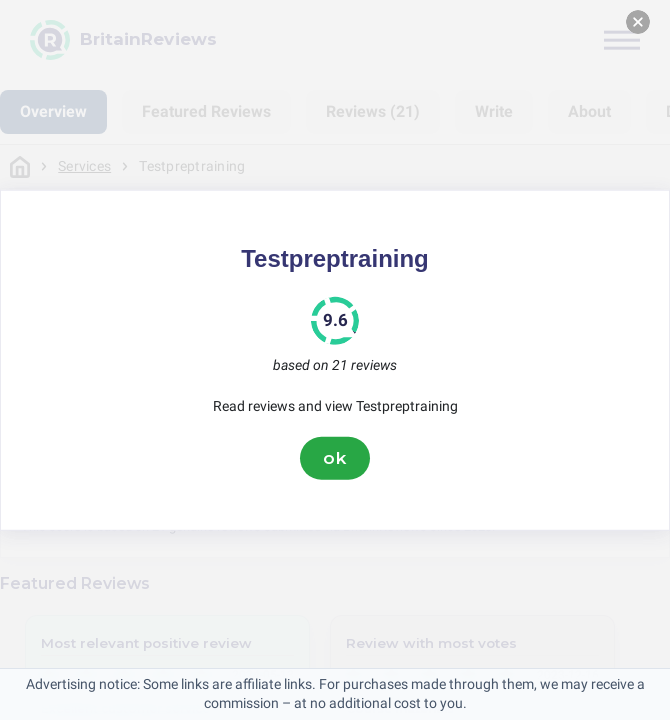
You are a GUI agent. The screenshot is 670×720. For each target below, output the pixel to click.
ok (335, 458)
